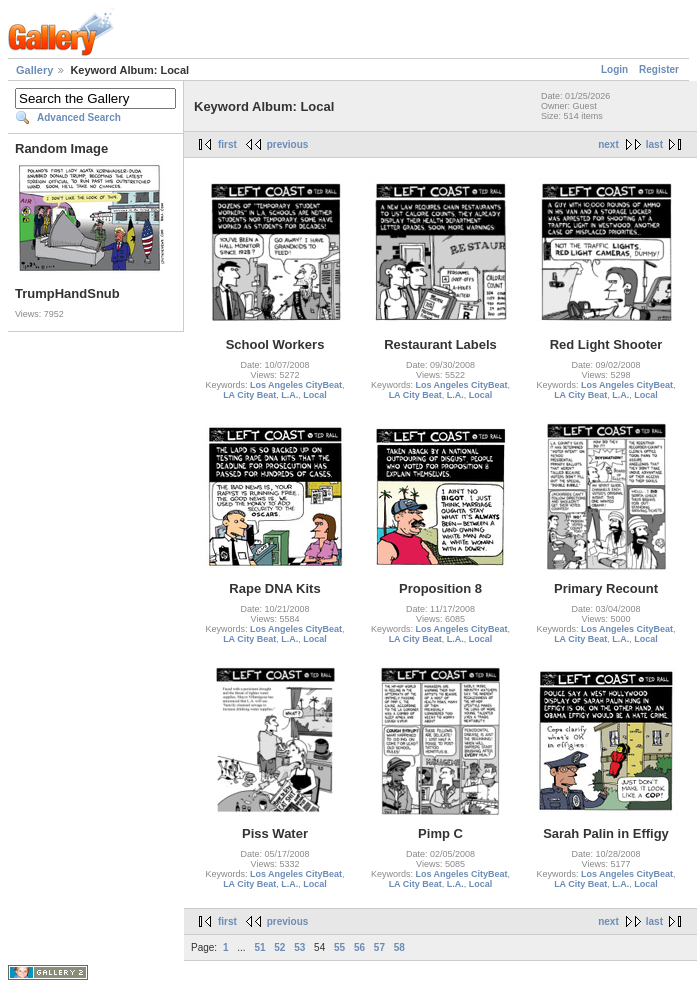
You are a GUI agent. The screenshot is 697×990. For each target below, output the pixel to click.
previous (288, 144)
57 (379, 947)
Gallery (34, 70)
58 (399, 947)
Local (315, 395)
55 (339, 947)
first (227, 144)
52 (279, 947)
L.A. (289, 395)
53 (299, 947)
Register (659, 69)
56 (359, 947)
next (608, 144)
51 (259, 947)
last (654, 144)
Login (614, 69)
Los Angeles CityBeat (296, 385)
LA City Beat (249, 395)
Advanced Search (79, 117)
